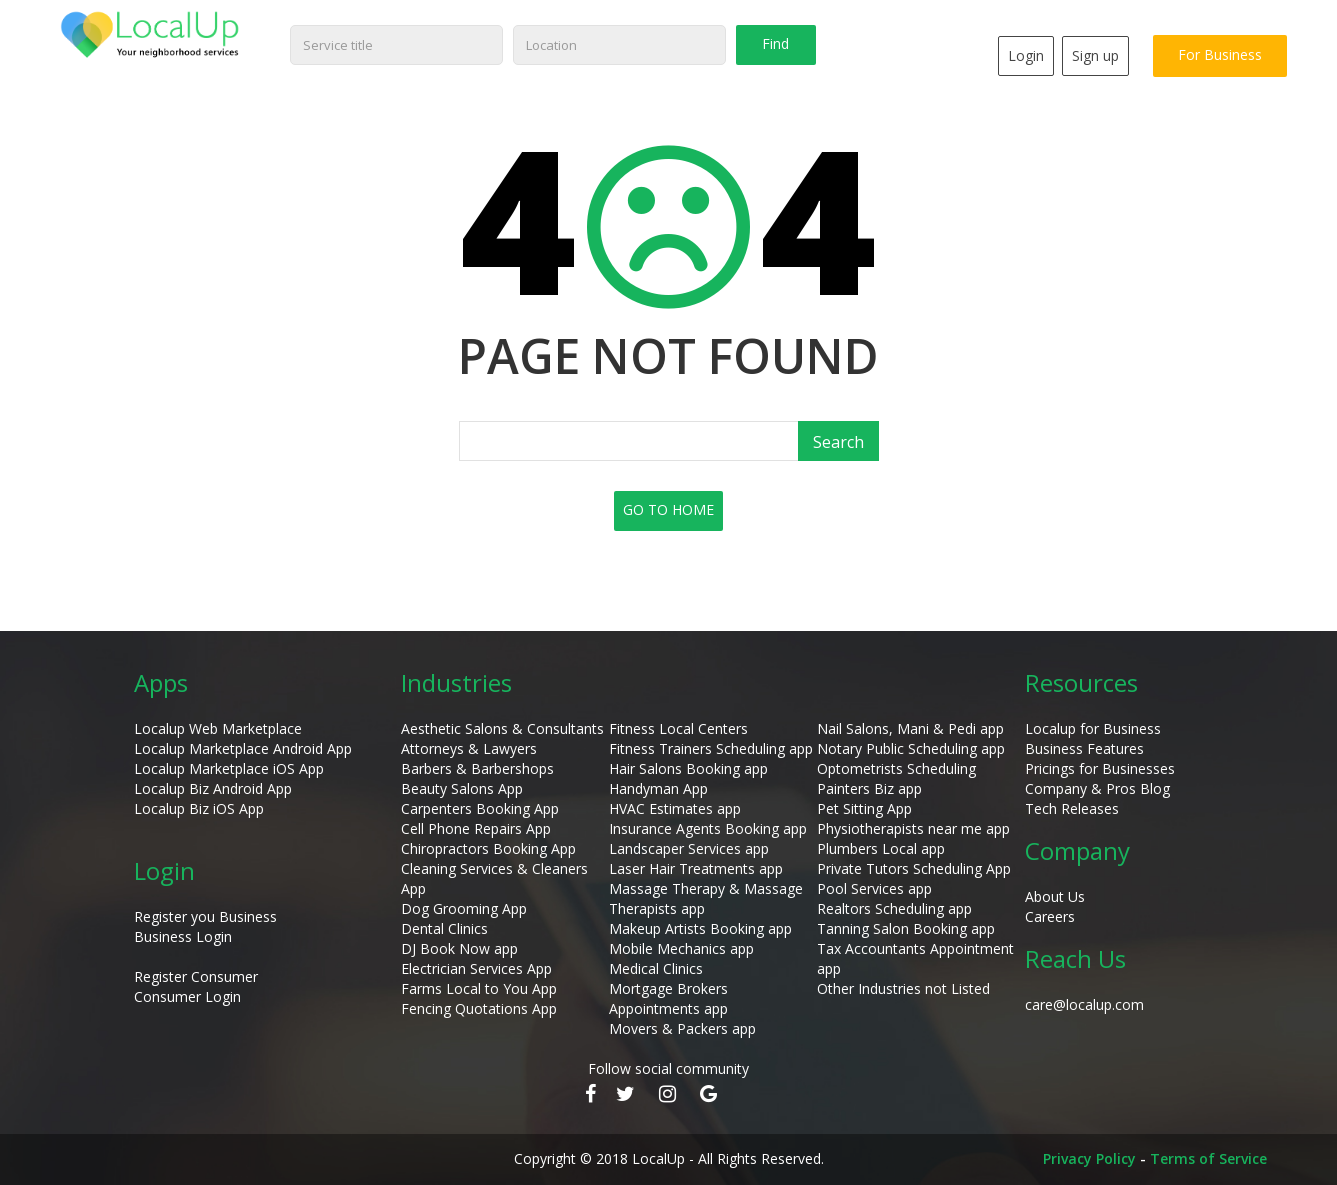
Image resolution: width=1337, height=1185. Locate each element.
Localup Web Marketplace (218, 728)
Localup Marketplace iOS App (229, 768)
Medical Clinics (656, 968)
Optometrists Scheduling (896, 768)
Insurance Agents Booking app (708, 828)
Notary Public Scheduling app (911, 748)
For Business (1220, 54)
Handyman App (658, 788)
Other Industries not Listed (903, 988)
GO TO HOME (668, 509)
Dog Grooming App (464, 908)
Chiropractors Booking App (488, 848)
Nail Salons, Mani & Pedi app (910, 728)
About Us (1055, 896)
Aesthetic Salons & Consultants (502, 728)
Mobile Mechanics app (681, 948)
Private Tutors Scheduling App (914, 868)
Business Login (183, 936)
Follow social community (668, 1068)
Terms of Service (1208, 1158)
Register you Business (205, 916)
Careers (1050, 916)
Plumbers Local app (881, 848)
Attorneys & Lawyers (469, 748)
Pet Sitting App (864, 808)
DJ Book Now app (459, 948)
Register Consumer (196, 976)
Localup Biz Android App (213, 788)
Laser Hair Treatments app (696, 868)
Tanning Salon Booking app (906, 928)
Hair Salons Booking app (688, 768)
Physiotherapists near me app (913, 828)
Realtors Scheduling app (894, 908)
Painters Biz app (869, 788)
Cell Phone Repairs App (476, 828)
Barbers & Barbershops (477, 768)
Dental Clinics (444, 928)
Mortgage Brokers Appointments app (668, 998)
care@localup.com (1084, 1004)
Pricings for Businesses (1100, 768)
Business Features (1084, 748)
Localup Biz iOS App (199, 808)
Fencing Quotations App (479, 1008)
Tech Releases (1072, 808)
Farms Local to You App (479, 988)
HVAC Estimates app (675, 808)
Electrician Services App (476, 968)
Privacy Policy (1089, 1158)
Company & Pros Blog (1097, 788)
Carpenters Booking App (480, 808)
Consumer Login (187, 996)
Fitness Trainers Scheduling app (711, 748)
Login (1026, 55)
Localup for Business (1093, 728)
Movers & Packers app (682, 1028)
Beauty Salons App (462, 788)
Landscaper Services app (689, 848)
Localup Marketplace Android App (243, 748)
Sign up (1095, 55)
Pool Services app (874, 888)
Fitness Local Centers (678, 728)
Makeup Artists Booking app (700, 928)
